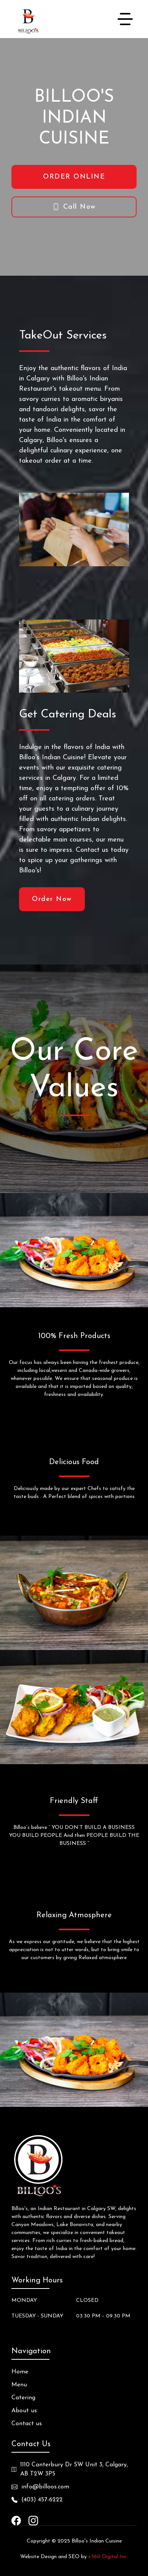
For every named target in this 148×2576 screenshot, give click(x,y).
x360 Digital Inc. (108, 2557)
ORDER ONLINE (74, 176)
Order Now (52, 899)
